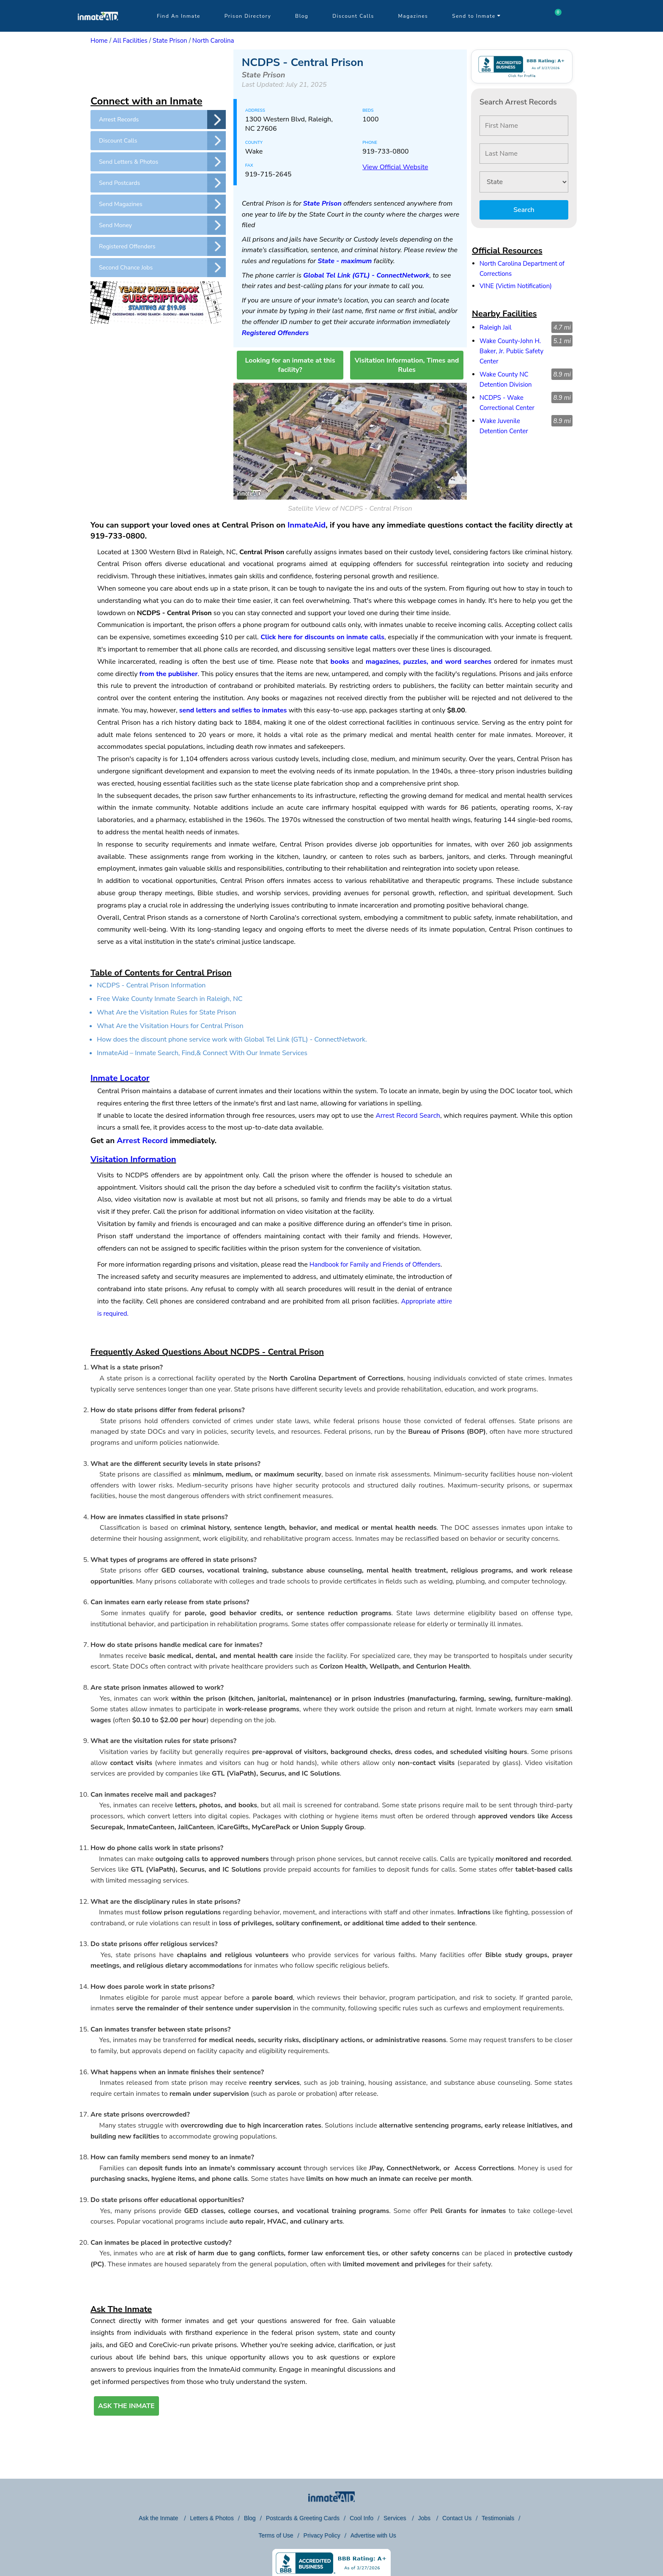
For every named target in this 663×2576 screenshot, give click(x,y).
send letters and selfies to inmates (233, 710)
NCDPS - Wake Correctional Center (506, 402)
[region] (158, 70)
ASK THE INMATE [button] (126, 2406)
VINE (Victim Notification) (515, 286)
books (340, 661)
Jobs (425, 2518)
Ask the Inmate (159, 2518)
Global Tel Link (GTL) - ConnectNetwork (366, 275)
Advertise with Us (373, 2535)
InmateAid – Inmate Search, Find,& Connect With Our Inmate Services (202, 1053)
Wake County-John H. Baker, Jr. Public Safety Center (511, 351)
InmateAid (307, 525)
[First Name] (523, 125)
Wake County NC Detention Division (505, 379)
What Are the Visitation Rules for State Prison (166, 1012)
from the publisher (169, 674)
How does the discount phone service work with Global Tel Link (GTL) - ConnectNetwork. (232, 1039)
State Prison (170, 40)
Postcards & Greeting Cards (303, 2518)
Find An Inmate (178, 16)
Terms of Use (275, 2535)
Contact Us (456, 2518)
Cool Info (361, 2518)
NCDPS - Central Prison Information (151, 985)
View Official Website (395, 167)
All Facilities (130, 40)
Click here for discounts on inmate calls (322, 637)
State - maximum (345, 261)
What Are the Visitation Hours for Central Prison (170, 1026)
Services (396, 2518)
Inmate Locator (120, 1078)
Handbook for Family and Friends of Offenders (375, 1264)
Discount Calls (353, 16)
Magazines (413, 16)
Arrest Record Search (407, 1115)
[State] (523, 181)
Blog (301, 16)
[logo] (98, 29)
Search (523, 209)
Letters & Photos (212, 2518)
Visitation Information (133, 1159)
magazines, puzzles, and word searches (428, 661)
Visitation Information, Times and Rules (407, 365)
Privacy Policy (322, 2535)
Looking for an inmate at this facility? (290, 365)
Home (99, 40)
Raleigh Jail (495, 327)
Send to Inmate (476, 16)
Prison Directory (248, 16)
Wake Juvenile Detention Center (503, 426)
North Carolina (213, 40)
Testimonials (498, 2518)
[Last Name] (523, 153)
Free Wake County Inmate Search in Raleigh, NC (170, 998)
